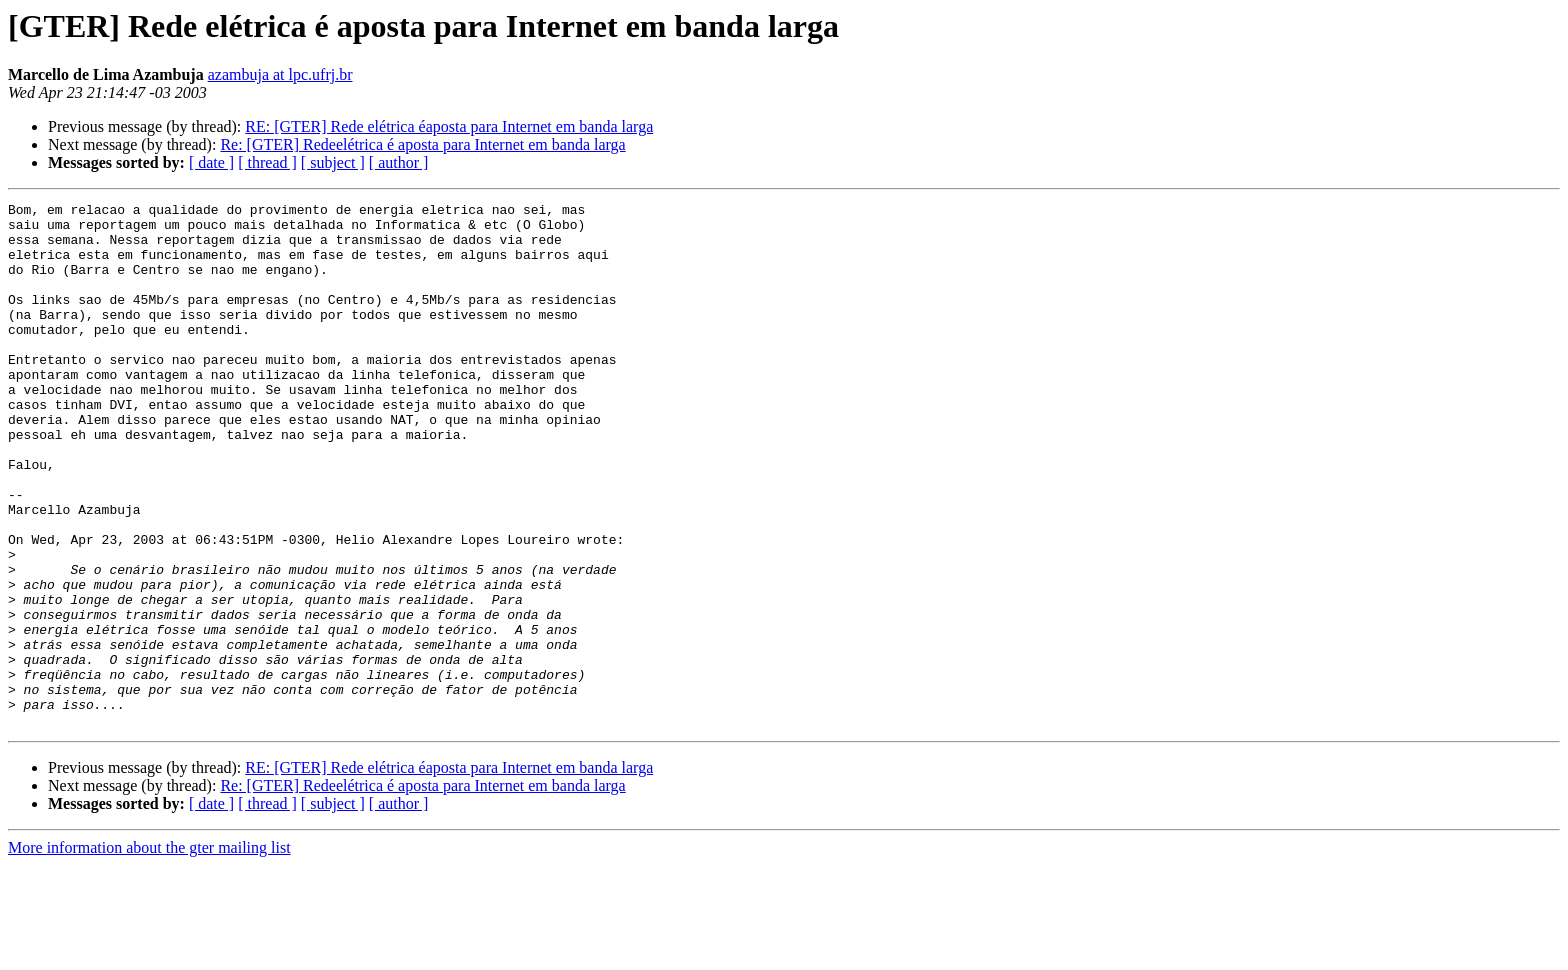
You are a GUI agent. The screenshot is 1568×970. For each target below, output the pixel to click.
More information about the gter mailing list (149, 952)
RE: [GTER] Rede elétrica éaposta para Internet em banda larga (449, 126)
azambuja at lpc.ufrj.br (280, 74)
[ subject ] (333, 162)
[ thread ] (267, 162)
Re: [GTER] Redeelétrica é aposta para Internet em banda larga (422, 144)
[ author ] (399, 162)
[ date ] (211, 162)
